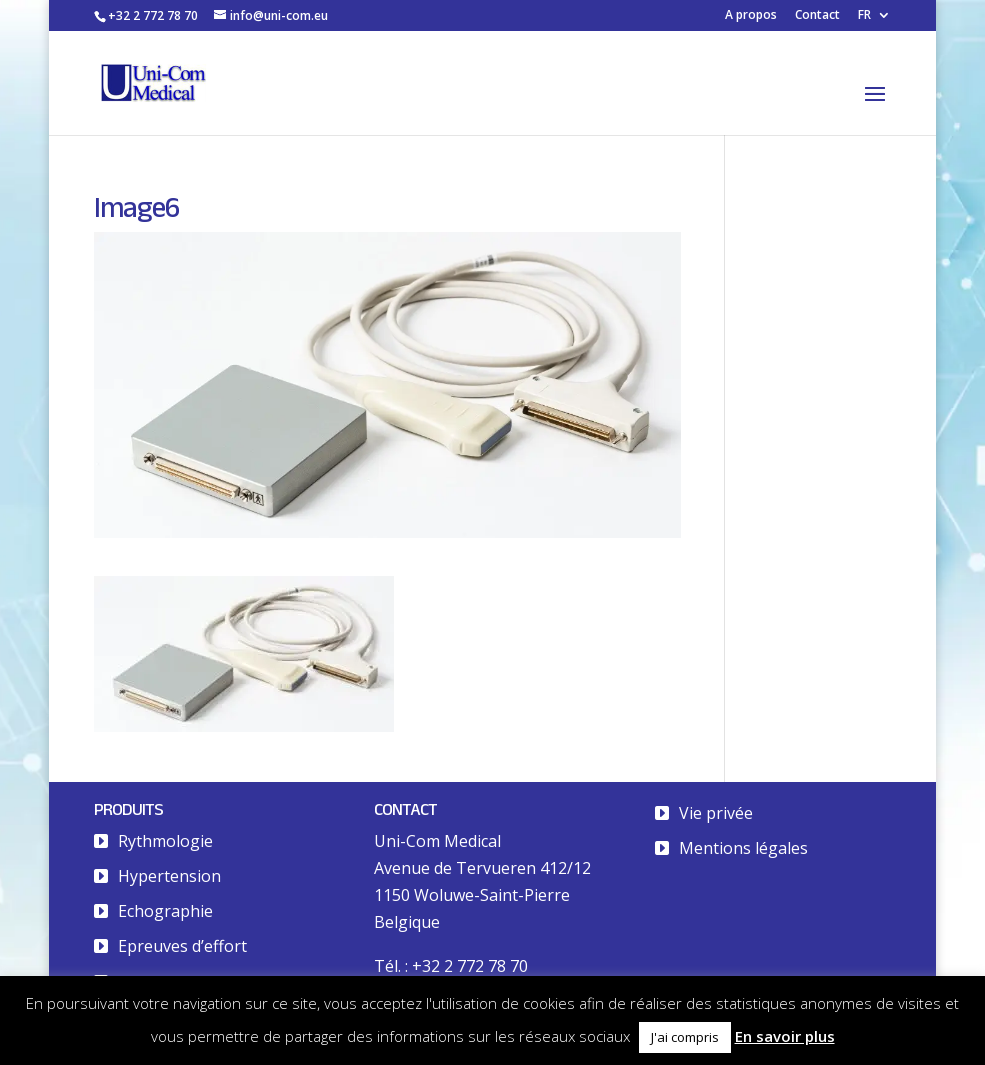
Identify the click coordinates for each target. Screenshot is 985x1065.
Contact (817, 16)
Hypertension (169, 876)
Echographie (165, 911)
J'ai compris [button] (685, 1037)
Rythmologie (165, 841)
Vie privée (716, 813)
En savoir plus (785, 1036)
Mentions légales (743, 848)
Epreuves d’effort (182, 946)
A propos (751, 16)
